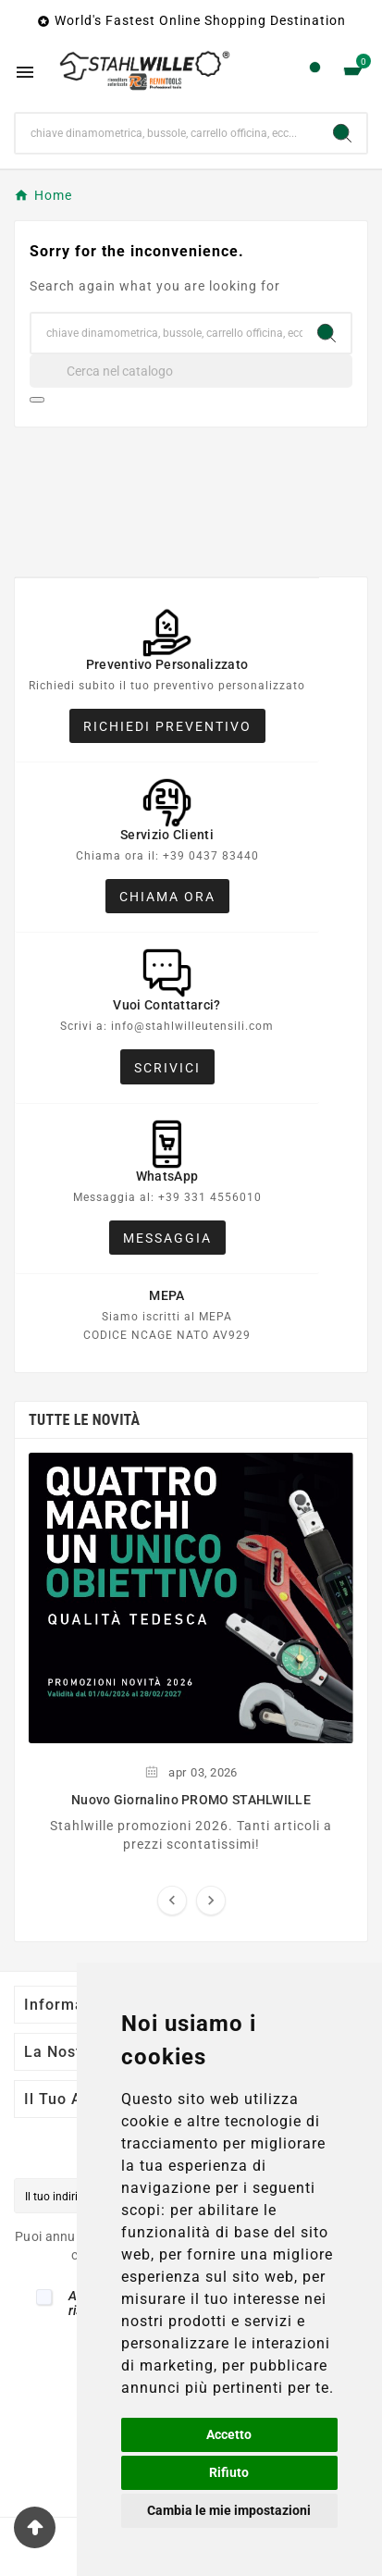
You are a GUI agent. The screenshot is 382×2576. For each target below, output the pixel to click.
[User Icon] (315, 71)
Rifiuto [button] (229, 2472)
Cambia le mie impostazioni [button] (229, 2510)
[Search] (342, 133)
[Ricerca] (167, 133)
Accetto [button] (229, 2434)
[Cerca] (191, 371)
